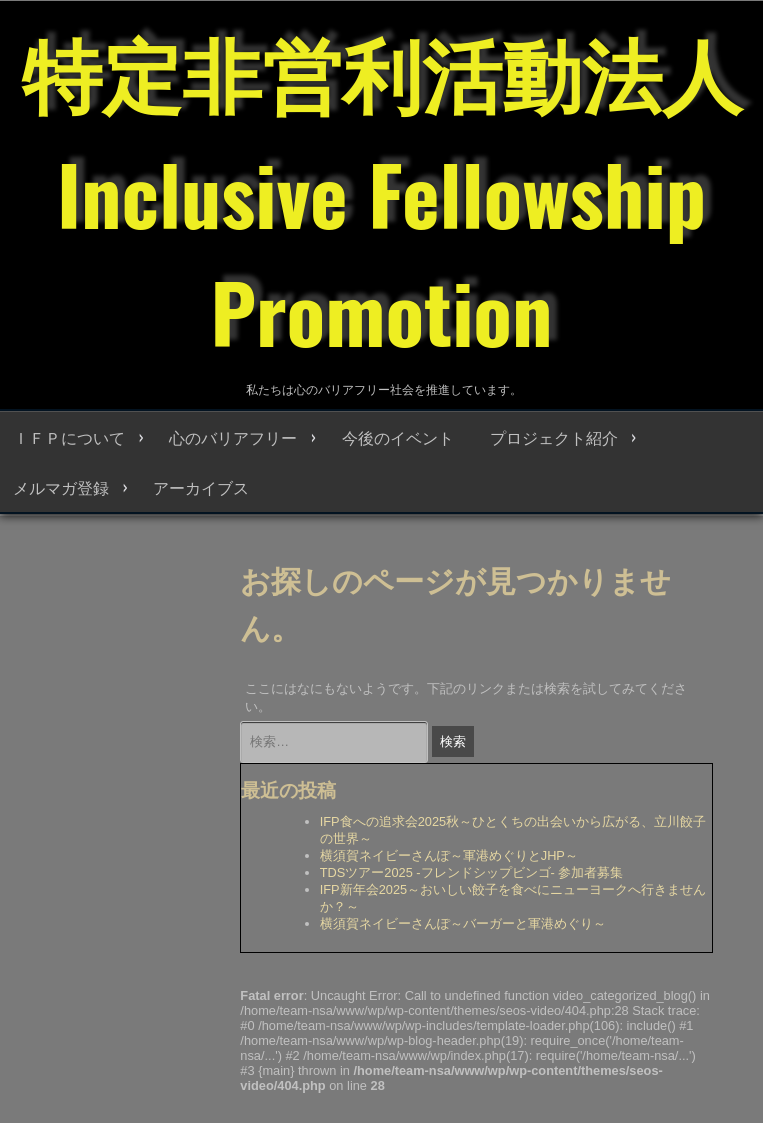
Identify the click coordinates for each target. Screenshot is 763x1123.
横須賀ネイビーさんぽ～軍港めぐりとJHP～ (449, 855)
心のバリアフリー (233, 437)
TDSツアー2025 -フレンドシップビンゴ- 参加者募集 (472, 872)
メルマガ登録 (61, 487)
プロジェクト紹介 (554, 437)
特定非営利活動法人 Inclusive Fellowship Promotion (382, 190)
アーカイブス (201, 487)
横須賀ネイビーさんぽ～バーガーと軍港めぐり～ (463, 923)
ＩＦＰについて (69, 437)
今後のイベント (398, 437)
